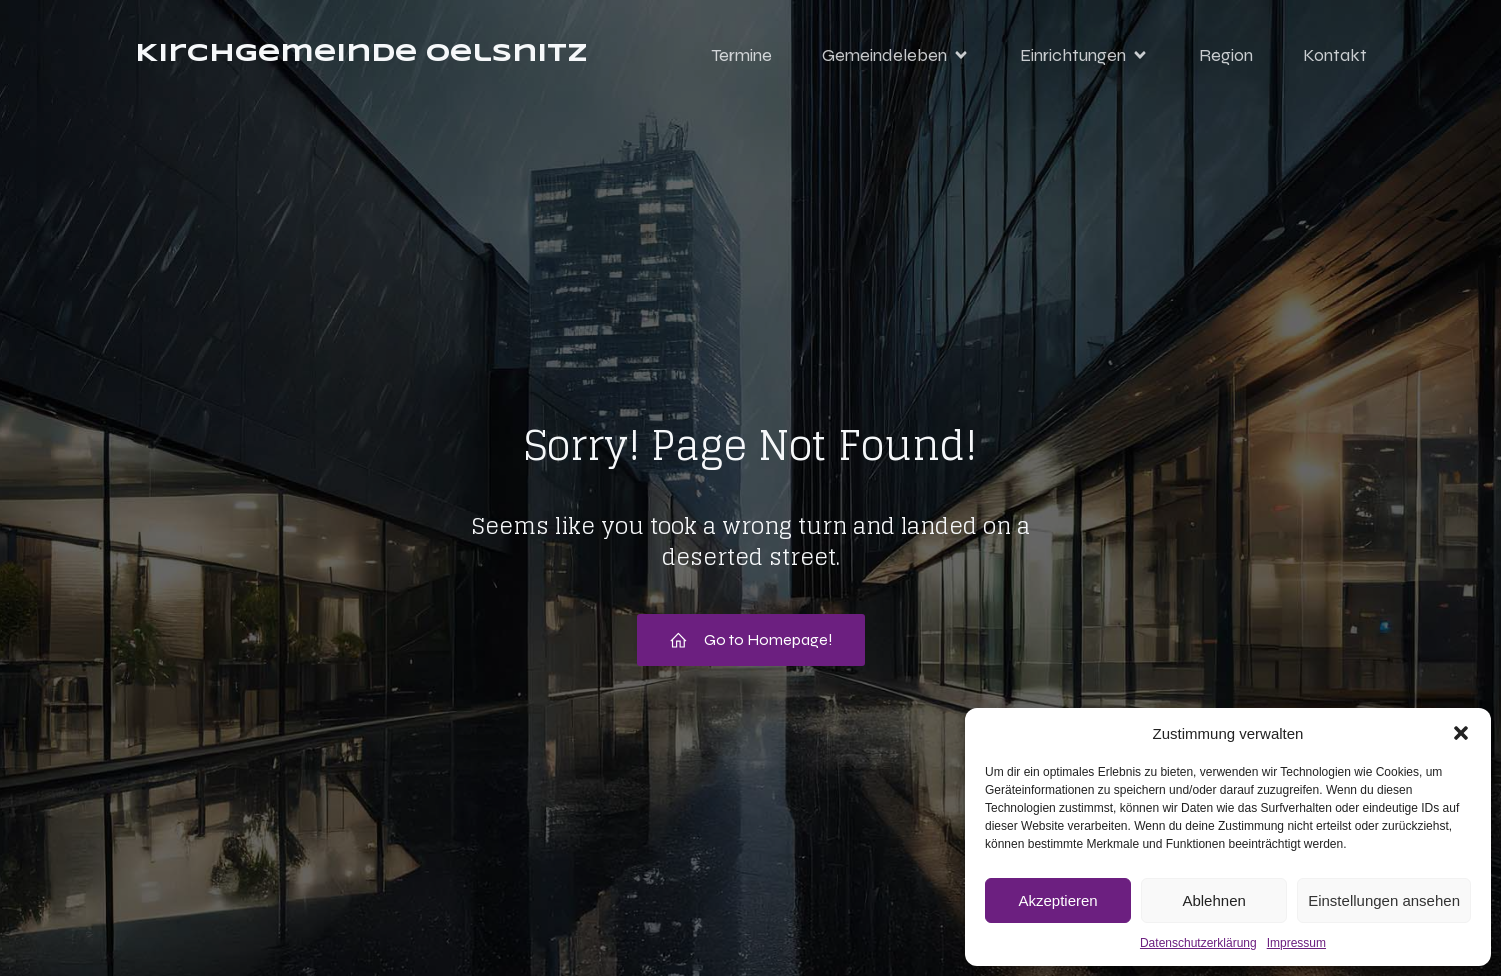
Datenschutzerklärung (1198, 943)
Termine (741, 55)
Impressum (1296, 943)
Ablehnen (1213, 900)
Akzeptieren (1057, 900)
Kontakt (1335, 55)
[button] (1461, 733)
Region (1226, 55)
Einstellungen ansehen (1384, 900)
